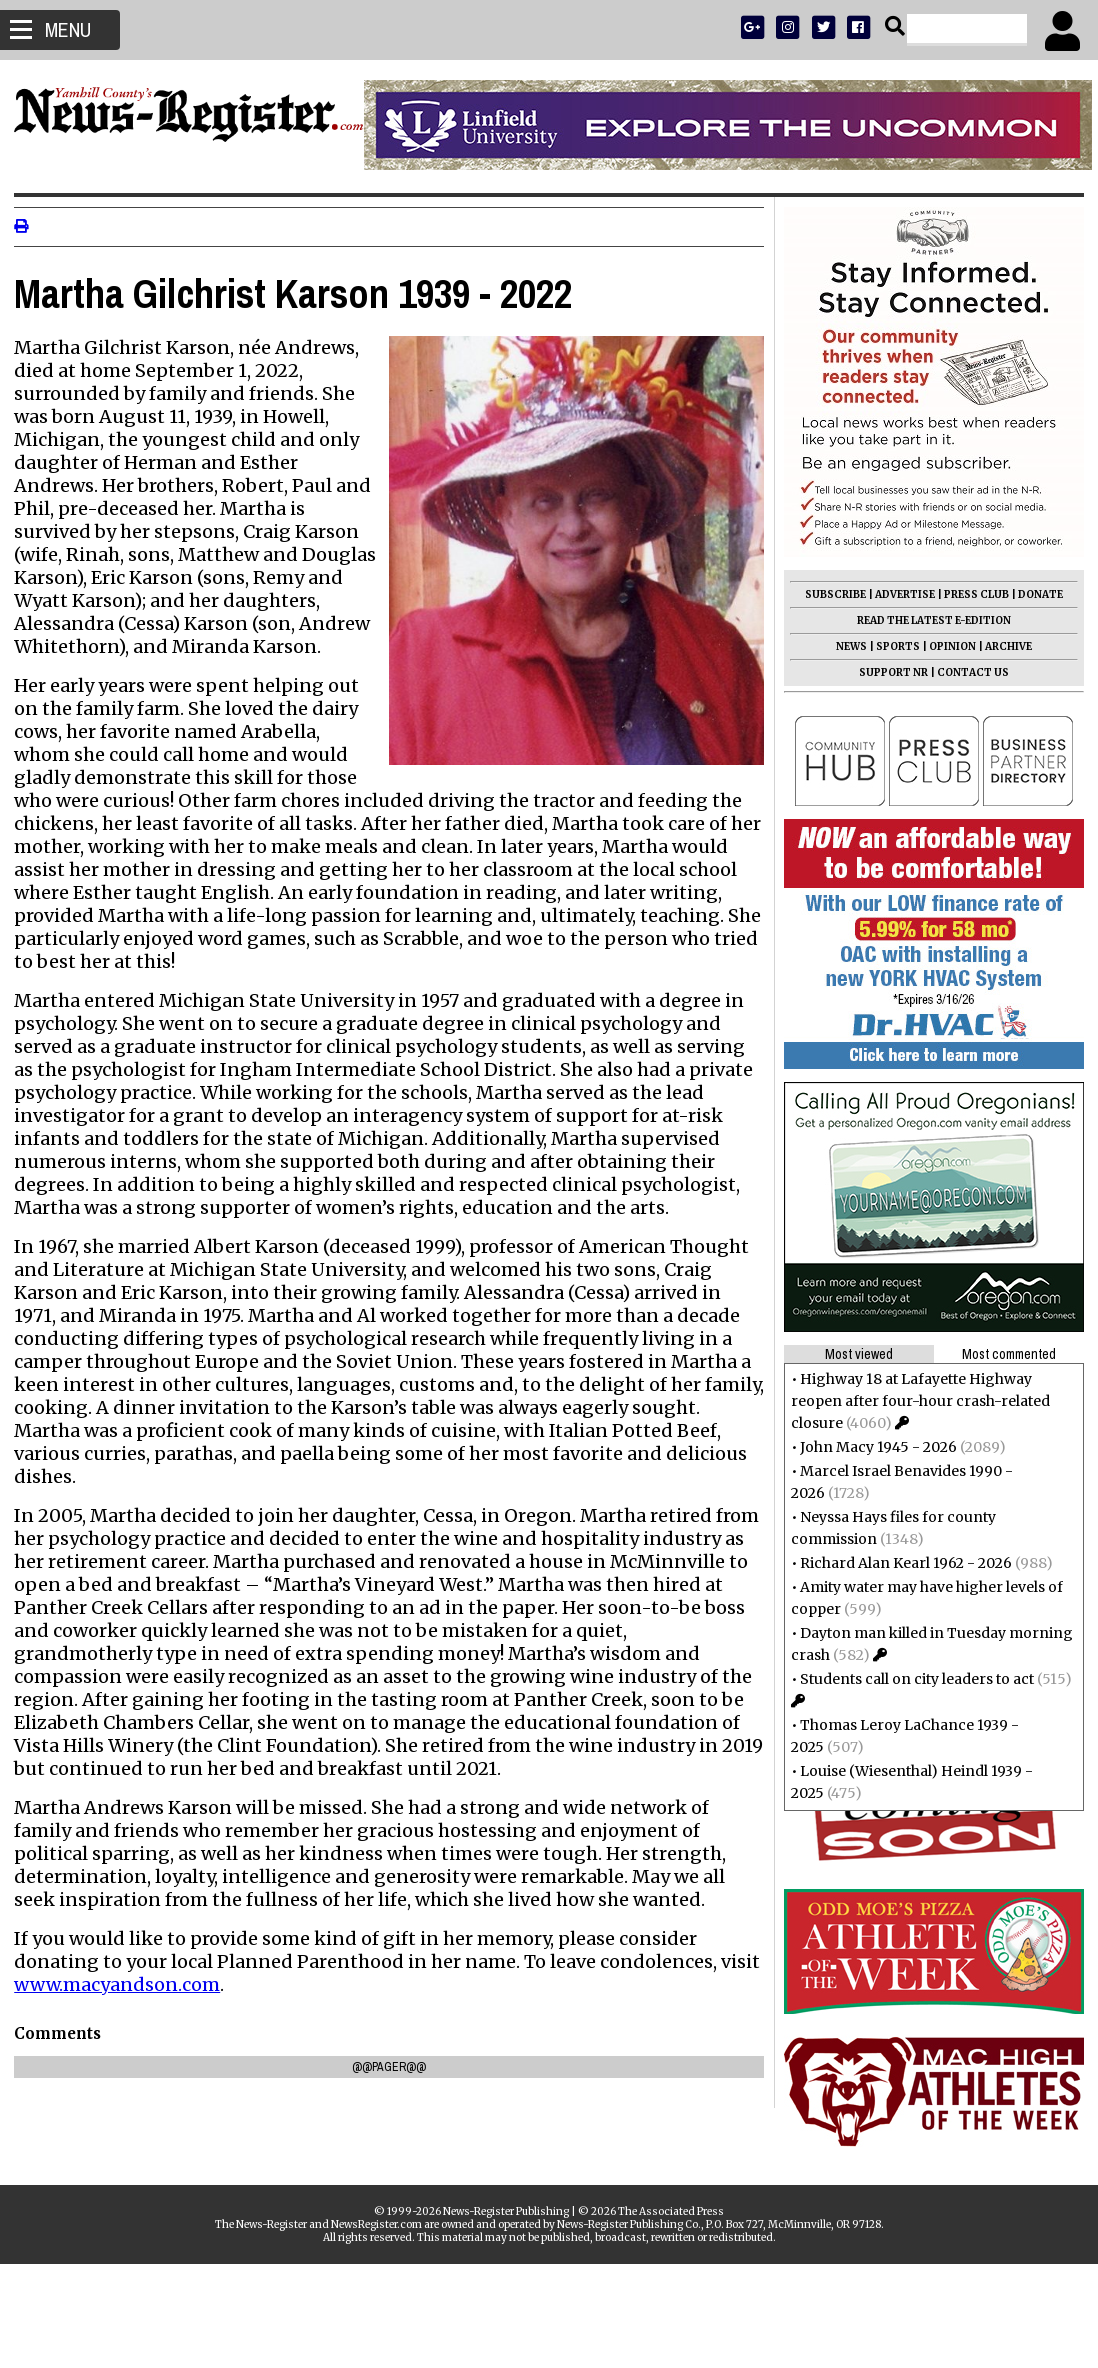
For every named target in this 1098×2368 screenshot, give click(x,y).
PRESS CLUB (970, 594)
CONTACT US (967, 672)
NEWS (845, 646)
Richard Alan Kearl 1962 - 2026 (900, 1563)
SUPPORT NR (887, 672)
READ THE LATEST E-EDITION (928, 620)
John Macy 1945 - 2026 (872, 1447)
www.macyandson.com (166, 2007)
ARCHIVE (1002, 646)
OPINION (946, 646)
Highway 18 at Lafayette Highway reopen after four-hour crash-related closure (914, 1401)
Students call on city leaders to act (911, 1679)
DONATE (1034, 594)
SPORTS (892, 646)
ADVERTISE (899, 594)
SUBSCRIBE (829, 594)
